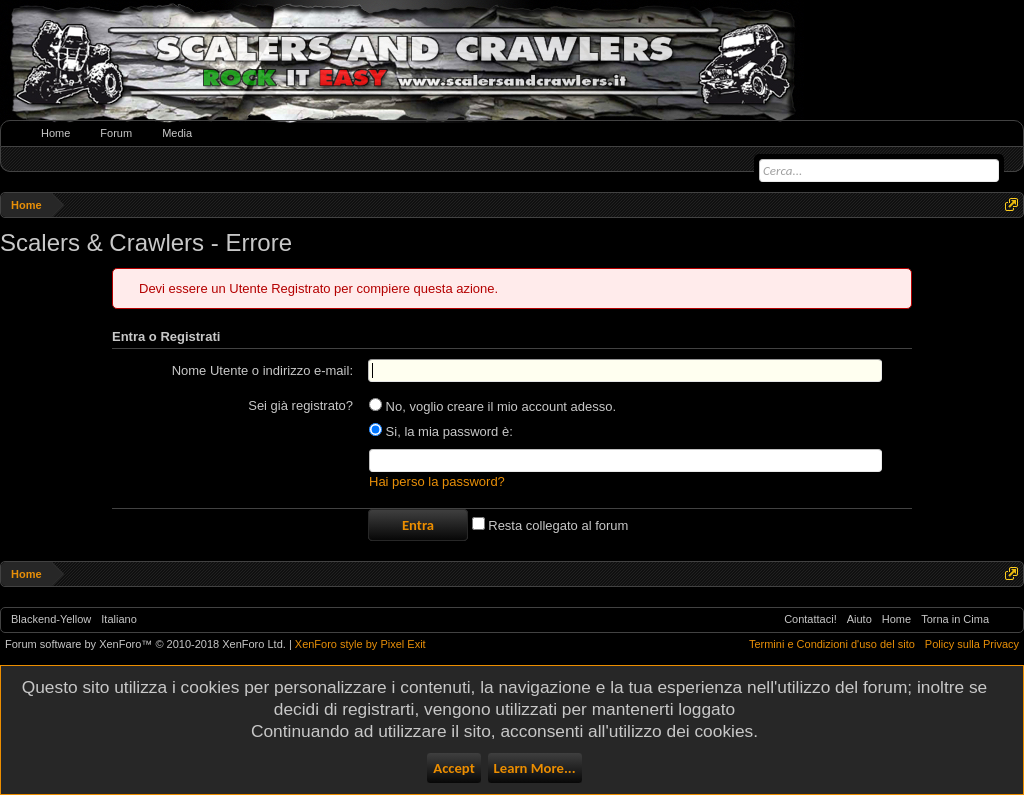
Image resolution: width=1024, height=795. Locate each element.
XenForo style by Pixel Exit (360, 644)
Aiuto (859, 619)
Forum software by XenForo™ (145, 644)
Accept (453, 768)
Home (55, 133)
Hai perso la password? (437, 481)
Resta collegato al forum (550, 525)
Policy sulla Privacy (972, 644)
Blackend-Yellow (51, 619)
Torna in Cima (955, 619)
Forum (116, 133)
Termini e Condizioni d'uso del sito (832, 644)
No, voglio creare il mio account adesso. (492, 406)
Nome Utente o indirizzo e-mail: (262, 370)
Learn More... (535, 768)
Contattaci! (810, 619)
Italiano (118, 619)
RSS (1006, 620)
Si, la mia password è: (441, 431)
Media (177, 133)
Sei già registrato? (300, 405)
